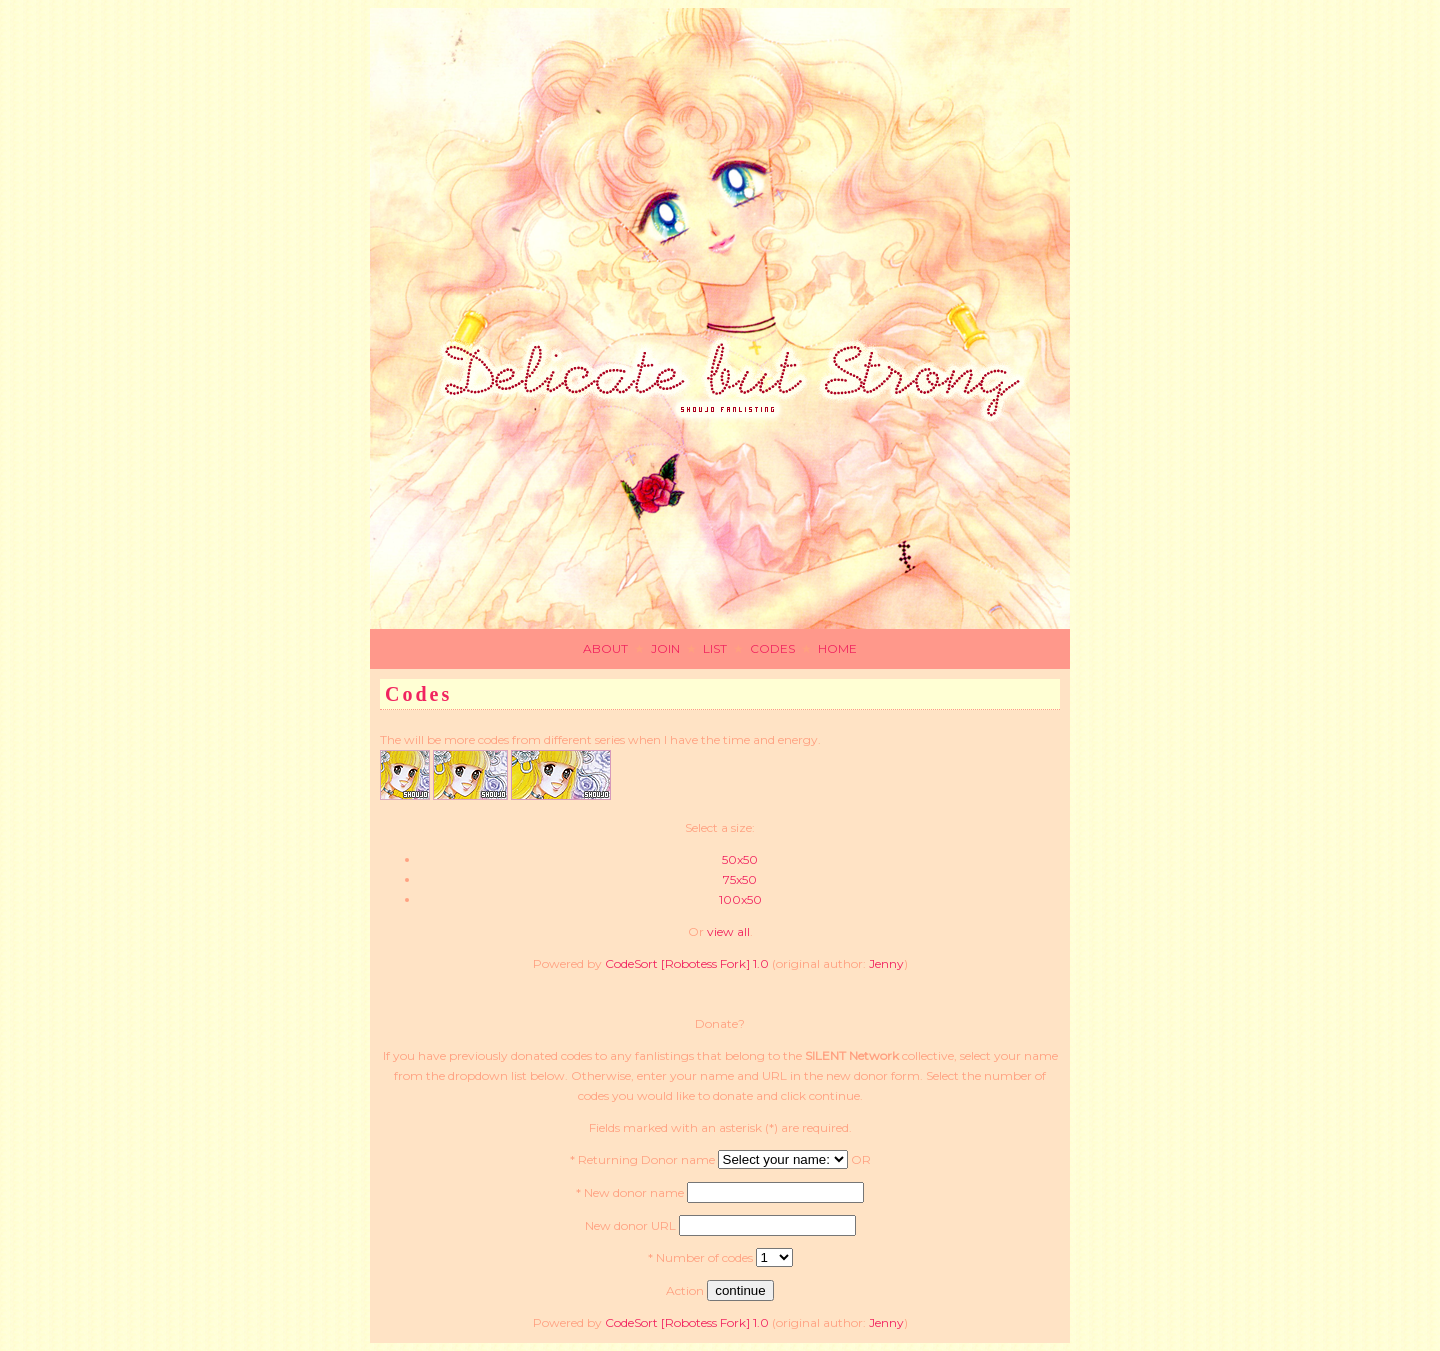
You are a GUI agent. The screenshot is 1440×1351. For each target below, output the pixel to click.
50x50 (740, 859)
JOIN (665, 648)
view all (728, 931)
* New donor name (630, 1192)
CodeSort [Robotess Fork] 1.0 (687, 963)
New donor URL (630, 1225)
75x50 (740, 879)
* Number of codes (700, 1257)
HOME (837, 648)
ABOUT (605, 648)
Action (685, 1290)
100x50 (740, 899)
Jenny (886, 963)
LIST (715, 648)
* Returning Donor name (642, 1159)
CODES (772, 648)
